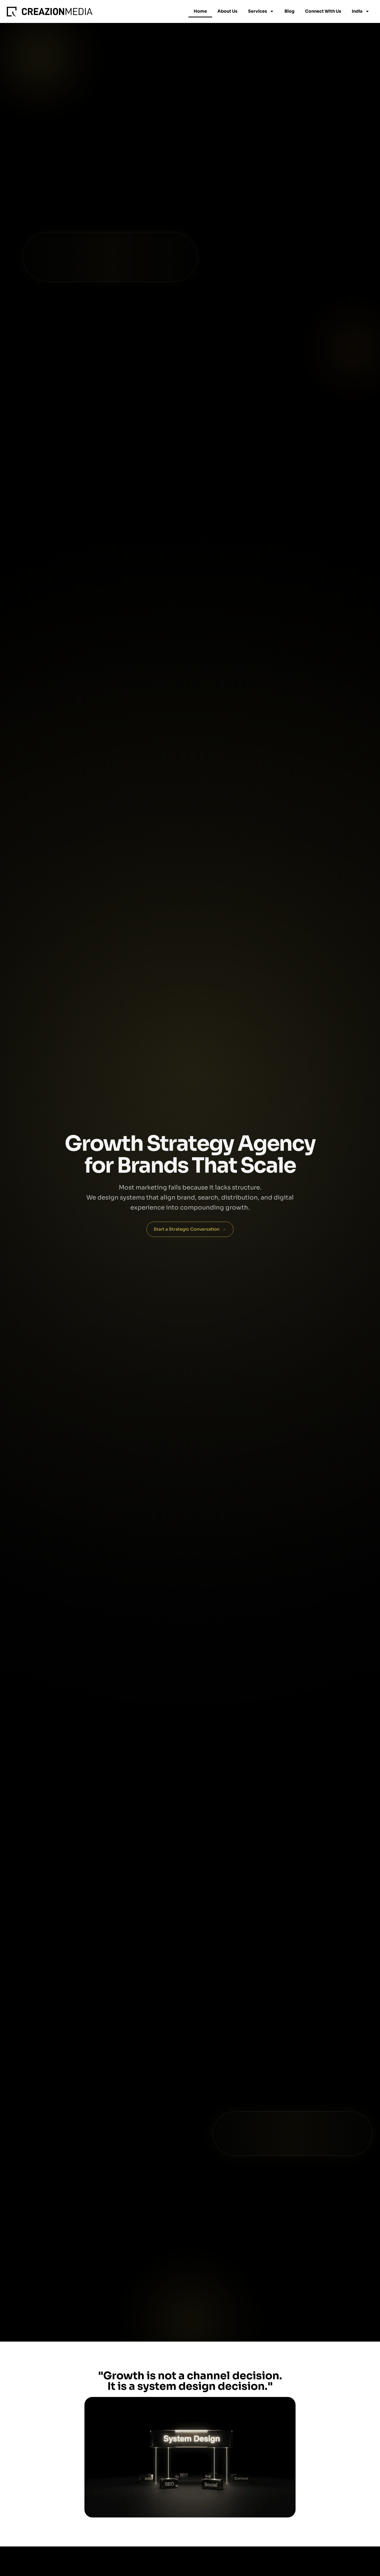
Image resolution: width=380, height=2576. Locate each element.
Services (261, 11)
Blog (289, 11)
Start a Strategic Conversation (190, 1229)
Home (200, 11)
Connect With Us (323, 11)
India (360, 11)
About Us (227, 11)
